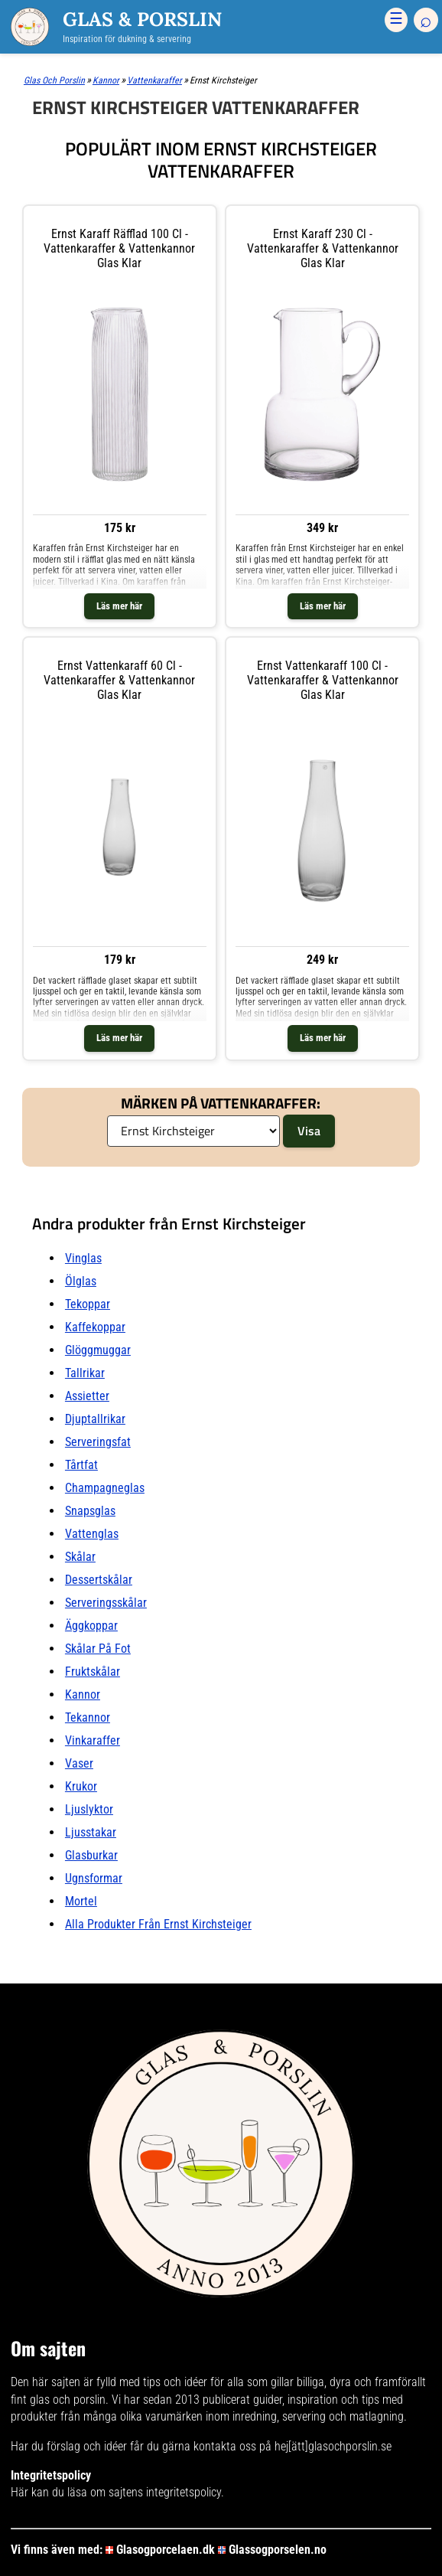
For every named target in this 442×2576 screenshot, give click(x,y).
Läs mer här (119, 606)
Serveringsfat (98, 1442)
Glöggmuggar (98, 1350)
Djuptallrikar (95, 1419)
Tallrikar (85, 1373)
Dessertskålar (98, 1579)
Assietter (87, 1396)
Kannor (82, 1694)
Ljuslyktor (89, 1809)
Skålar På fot (98, 1648)
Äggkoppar (91, 1625)
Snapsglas (90, 1510)
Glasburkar (91, 1855)
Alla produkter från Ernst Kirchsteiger (158, 1924)
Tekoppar (87, 1304)
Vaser (79, 1763)
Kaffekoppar (95, 1327)
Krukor (81, 1786)
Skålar (80, 1556)
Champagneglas (105, 1488)
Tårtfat (81, 1465)
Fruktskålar (92, 1671)
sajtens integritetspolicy (165, 2492)
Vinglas (83, 1258)
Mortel (81, 1901)
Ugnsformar (93, 1878)
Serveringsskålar (106, 1602)
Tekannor (87, 1717)
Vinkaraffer (92, 1740)
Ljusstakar (90, 1832)
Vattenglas (92, 1533)
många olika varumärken (143, 2416)
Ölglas (80, 1281)
